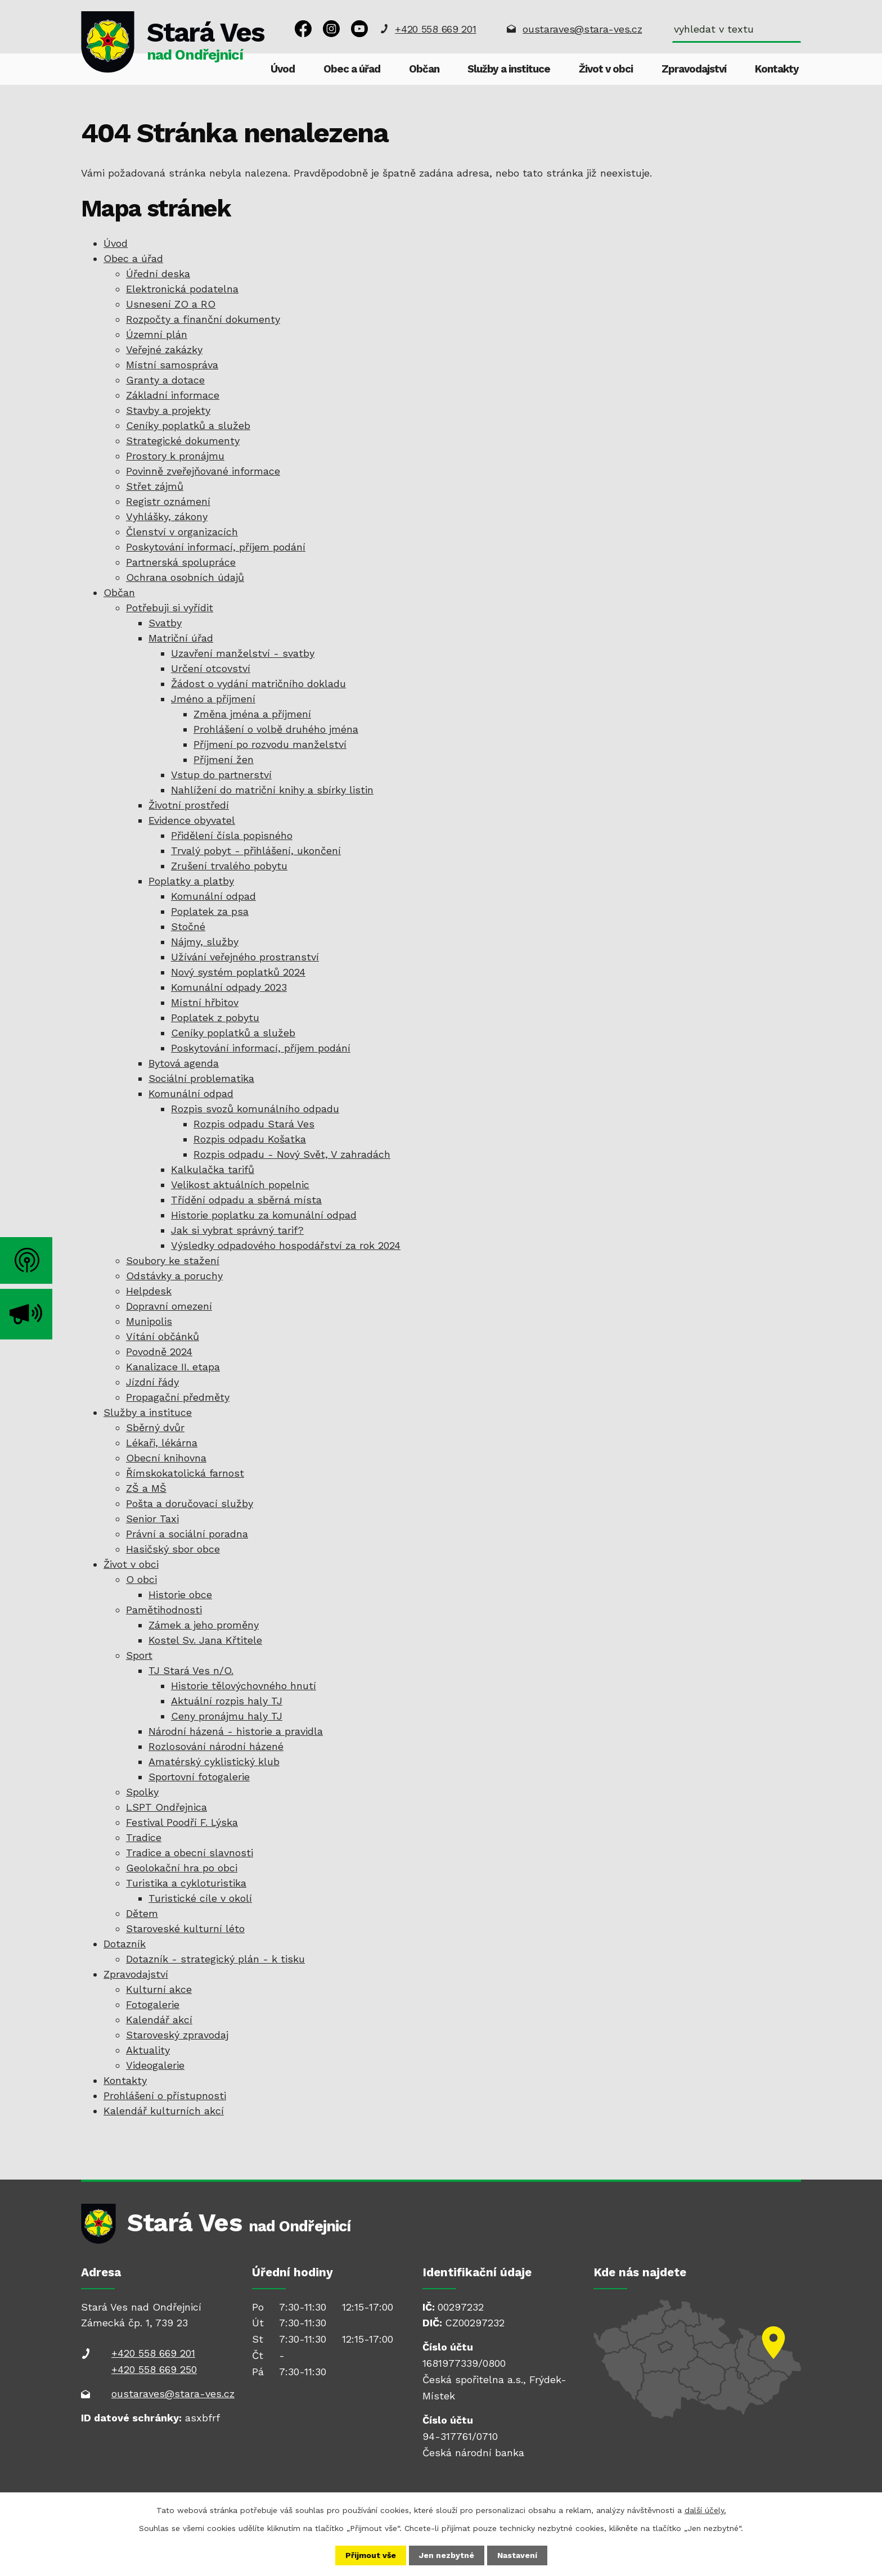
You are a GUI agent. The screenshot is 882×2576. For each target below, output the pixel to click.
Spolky (142, 1792)
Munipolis (149, 1321)
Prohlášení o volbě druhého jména (276, 729)
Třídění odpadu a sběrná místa (246, 1200)
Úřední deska (158, 273)
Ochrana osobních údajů (185, 577)
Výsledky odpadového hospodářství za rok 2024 (285, 1245)
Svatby (165, 623)
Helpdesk (149, 1291)
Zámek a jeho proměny (203, 1625)
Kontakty (777, 69)
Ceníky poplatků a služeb (188, 425)
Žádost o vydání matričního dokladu (258, 683)
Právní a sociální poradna (187, 1534)
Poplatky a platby (191, 881)
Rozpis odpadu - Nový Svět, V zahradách (292, 1154)
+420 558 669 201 (435, 29)
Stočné (188, 926)
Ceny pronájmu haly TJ (226, 1716)
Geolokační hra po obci (181, 1868)
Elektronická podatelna (182, 289)
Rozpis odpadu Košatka (250, 1139)
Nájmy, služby (204, 942)
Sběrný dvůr (155, 1427)
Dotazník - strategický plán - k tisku (215, 1959)
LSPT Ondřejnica (166, 1807)
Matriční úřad (180, 638)
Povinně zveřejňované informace (203, 471)
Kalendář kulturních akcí (164, 2111)
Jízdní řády (152, 1382)
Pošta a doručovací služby (189, 1503)
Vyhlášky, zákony (167, 516)
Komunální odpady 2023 (229, 987)
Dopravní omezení (169, 1306)
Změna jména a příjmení (252, 714)
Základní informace (172, 395)
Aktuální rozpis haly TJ (226, 1701)
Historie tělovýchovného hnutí (243, 1685)
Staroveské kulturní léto (185, 1928)
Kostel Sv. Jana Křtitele (205, 1640)
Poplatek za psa (210, 911)
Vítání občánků (162, 1336)
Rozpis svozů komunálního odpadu (255, 1109)
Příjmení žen (224, 759)
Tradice (143, 1837)
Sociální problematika (201, 1078)
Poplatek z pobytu (215, 1017)
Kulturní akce (159, 1989)
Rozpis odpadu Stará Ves (254, 1124)
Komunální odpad (213, 896)
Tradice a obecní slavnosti (189, 1852)
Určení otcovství (210, 668)
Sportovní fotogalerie (199, 1777)
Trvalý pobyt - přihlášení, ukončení (256, 850)
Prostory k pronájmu (175, 456)
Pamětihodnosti (164, 1610)
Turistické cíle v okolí (200, 1898)
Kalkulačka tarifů (212, 1169)
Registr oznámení (168, 501)
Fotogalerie (152, 2004)
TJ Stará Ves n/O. (190, 1670)
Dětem (142, 1913)
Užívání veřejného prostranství (245, 957)
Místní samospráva (172, 365)
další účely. (705, 2510)
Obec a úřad (351, 69)
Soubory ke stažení (172, 1260)
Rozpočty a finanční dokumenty (203, 319)
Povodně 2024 (159, 1351)
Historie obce (180, 1594)
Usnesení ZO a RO (170, 304)
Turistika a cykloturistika (186, 1883)
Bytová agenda (183, 1063)
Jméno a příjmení (213, 699)
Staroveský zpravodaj (177, 2035)
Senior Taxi (152, 1518)
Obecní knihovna (166, 1458)
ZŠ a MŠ (146, 1488)
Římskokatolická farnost (185, 1473)
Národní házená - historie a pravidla (235, 1731)
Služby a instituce (508, 69)
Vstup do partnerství (221, 775)
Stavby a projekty (168, 410)
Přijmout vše (370, 2555)
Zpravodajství (694, 69)
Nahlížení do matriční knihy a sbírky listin (272, 790)
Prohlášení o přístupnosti (165, 2095)
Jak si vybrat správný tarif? (237, 1230)
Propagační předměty (178, 1397)
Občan (424, 69)
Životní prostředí (188, 805)
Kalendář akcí (159, 2019)
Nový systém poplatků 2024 (238, 972)
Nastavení (517, 2555)
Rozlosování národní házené (216, 1746)
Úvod (283, 69)
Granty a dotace (165, 380)
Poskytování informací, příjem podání (215, 547)
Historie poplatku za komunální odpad (264, 1215)
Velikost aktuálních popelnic (240, 1184)
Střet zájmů (154, 486)
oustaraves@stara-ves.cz (582, 29)
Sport (139, 1655)
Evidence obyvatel (191, 820)
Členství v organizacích (182, 532)
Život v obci (606, 69)
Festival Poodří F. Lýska (182, 1822)
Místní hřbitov (204, 1002)
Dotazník (125, 1944)
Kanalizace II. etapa (173, 1367)
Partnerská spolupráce (181, 562)
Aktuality (148, 2050)
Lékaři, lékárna (161, 1443)
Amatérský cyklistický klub (214, 1761)
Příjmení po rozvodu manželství (270, 744)
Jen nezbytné (446, 2555)
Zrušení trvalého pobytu (229, 866)
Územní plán (156, 334)
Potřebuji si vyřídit (169, 607)
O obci (141, 1579)
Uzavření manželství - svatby (242, 653)
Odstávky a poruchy (174, 1276)
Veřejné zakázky (164, 349)
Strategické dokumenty (183, 440)
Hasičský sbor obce (173, 1549)
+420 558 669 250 (154, 2369)
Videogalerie (155, 2065)
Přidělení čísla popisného (231, 835)
